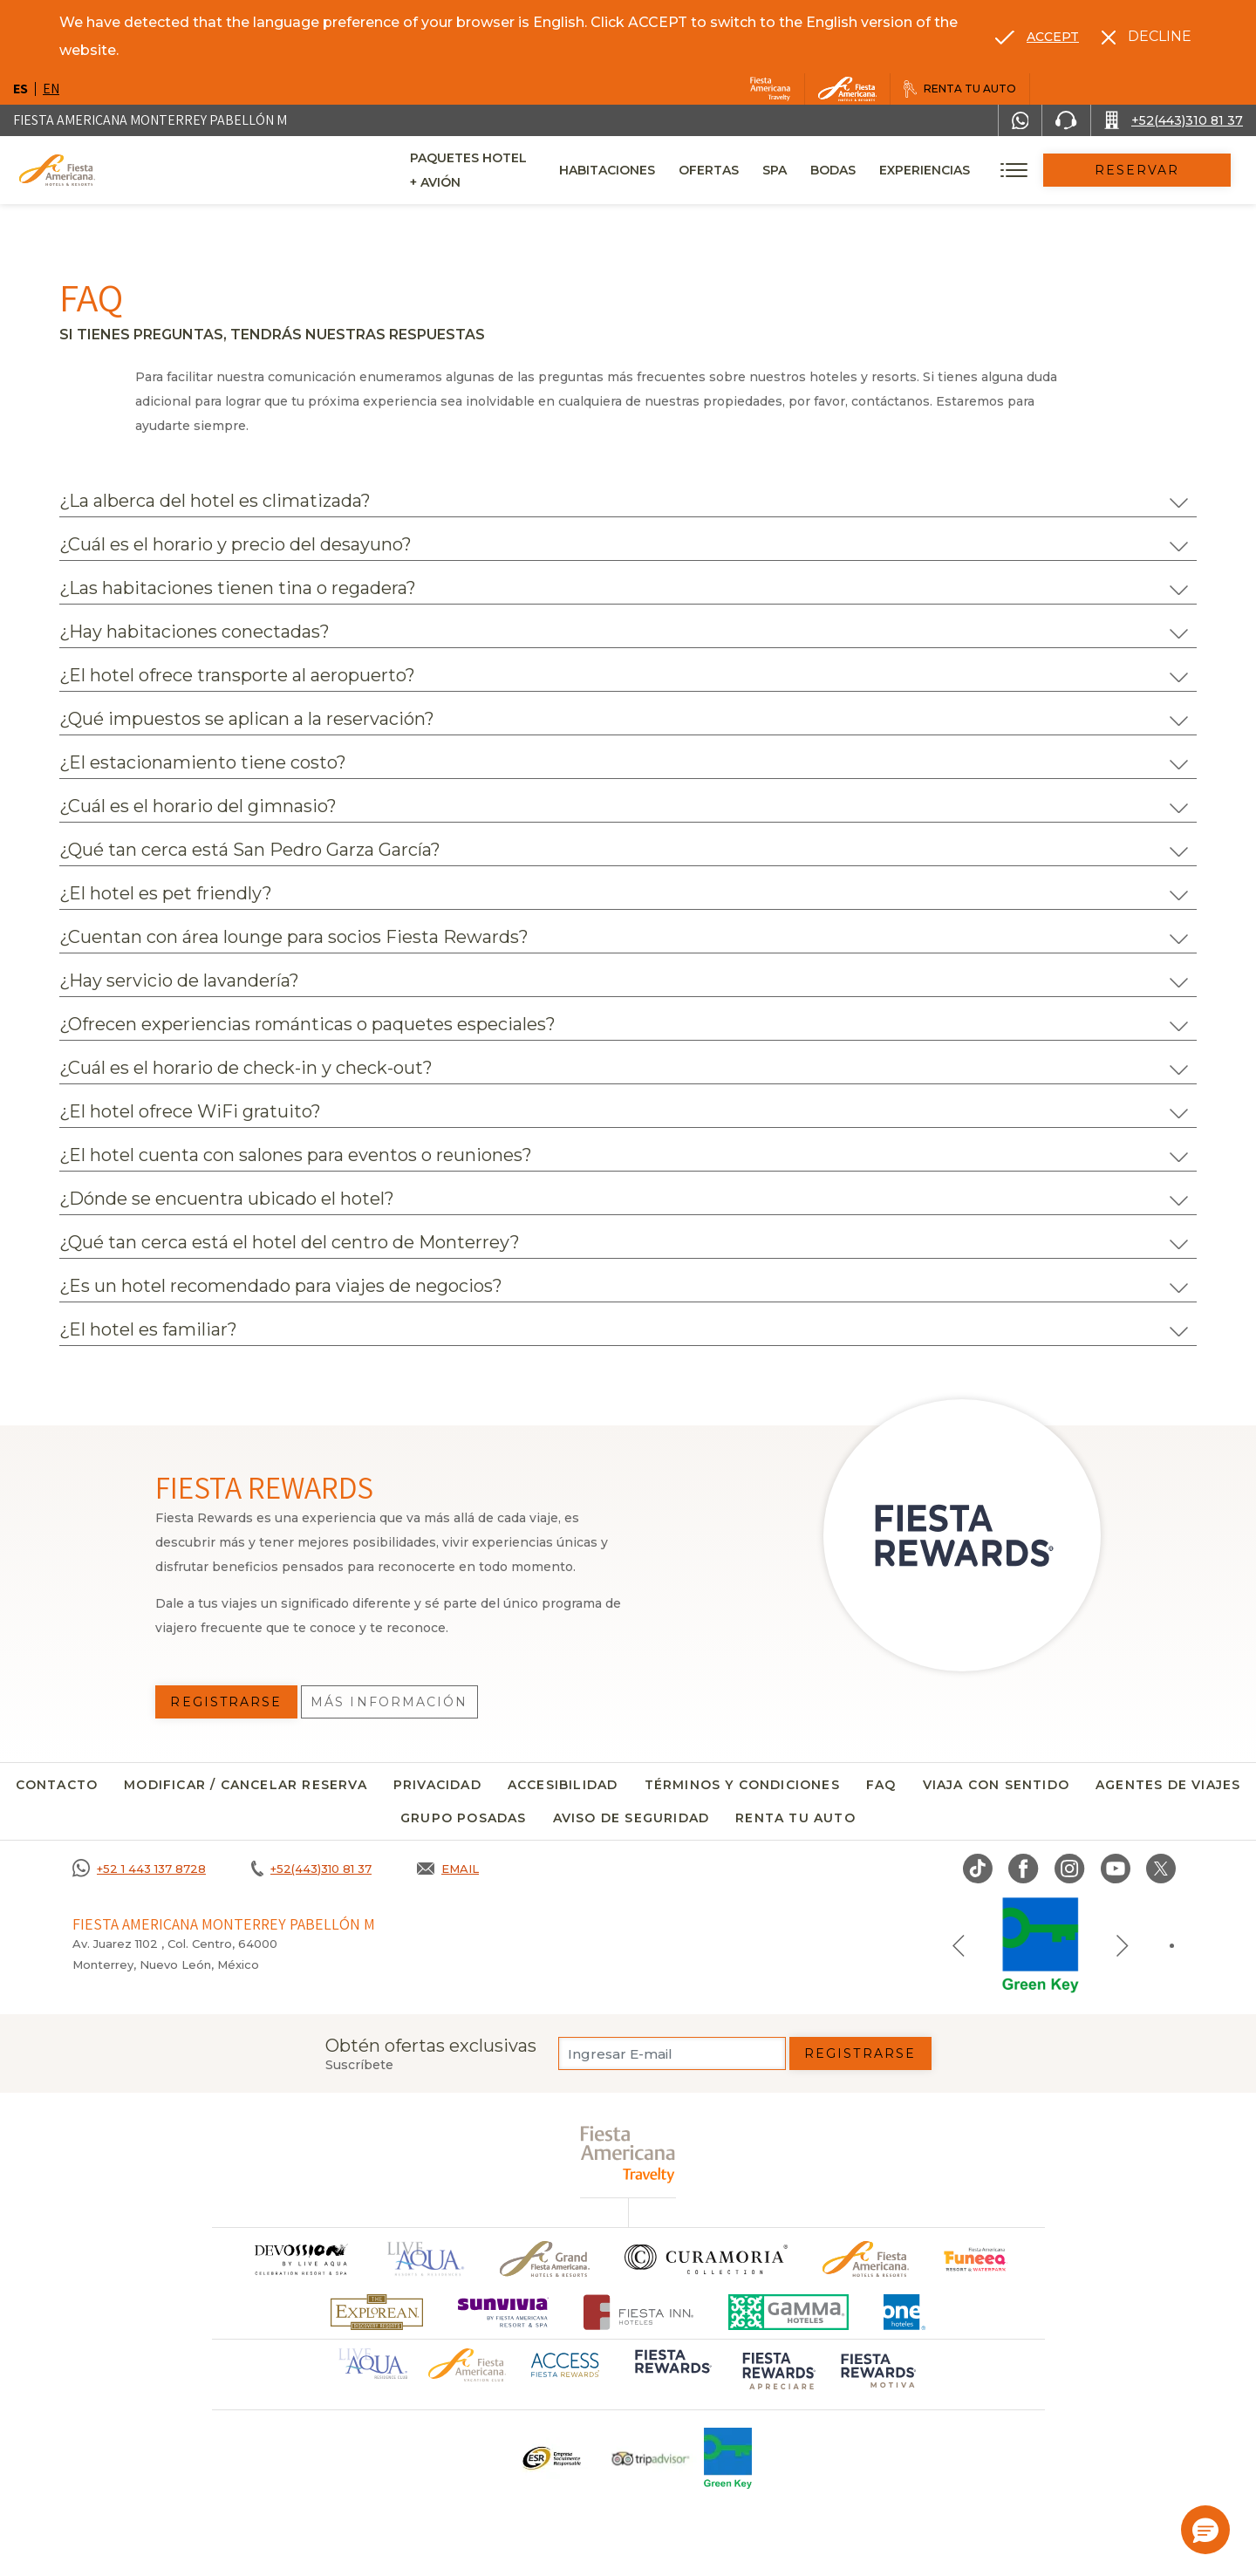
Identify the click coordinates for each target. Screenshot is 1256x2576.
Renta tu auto (795, 1818)
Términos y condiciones (742, 1785)
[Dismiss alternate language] (1146, 36)
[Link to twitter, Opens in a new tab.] (1161, 1868)
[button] (1205, 2529)
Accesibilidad (563, 1785)
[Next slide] (1122, 1945)
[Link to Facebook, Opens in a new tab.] (1023, 1868)
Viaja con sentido (996, 1785)
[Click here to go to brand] (300, 2259)
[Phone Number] (1065, 120)
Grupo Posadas (463, 1818)
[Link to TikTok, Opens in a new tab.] (978, 1868)
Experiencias (970, 170)
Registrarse (860, 2053)
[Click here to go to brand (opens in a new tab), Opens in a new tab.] (975, 2259)
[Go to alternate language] (1037, 36)
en (51, 88)
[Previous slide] (958, 1945)
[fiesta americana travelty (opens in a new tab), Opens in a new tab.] (628, 2154)
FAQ (881, 1785)
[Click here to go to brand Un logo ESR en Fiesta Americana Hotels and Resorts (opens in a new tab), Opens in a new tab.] (550, 2458)
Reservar (1160, 170)
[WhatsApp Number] (1020, 120)
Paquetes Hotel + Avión (495, 176)
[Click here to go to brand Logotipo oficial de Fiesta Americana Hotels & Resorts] (866, 2259)
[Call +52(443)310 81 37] (1173, 120)
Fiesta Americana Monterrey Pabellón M (150, 120)
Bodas (878, 170)
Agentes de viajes (1168, 1785)
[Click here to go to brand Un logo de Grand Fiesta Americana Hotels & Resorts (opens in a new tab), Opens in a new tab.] (545, 2259)
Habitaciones (652, 170)
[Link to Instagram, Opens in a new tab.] (1070, 1868)
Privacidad (437, 1785)
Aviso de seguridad (631, 1818)
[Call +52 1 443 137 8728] (139, 1868)
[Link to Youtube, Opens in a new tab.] (1115, 1868)
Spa (820, 170)
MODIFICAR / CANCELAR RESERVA (245, 1785)
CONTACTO (57, 1785)
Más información (389, 1702)
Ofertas (754, 170)
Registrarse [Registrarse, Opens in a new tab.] (226, 1702)
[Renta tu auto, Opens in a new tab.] (960, 89)
